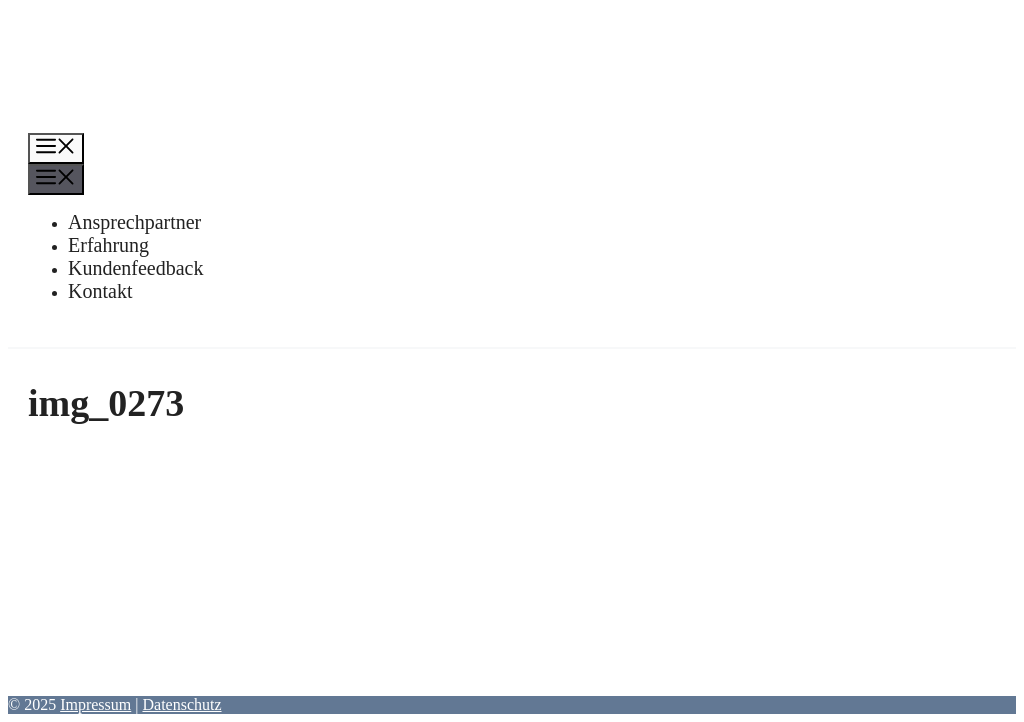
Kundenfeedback (136, 268)
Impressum (95, 704)
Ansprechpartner (134, 222)
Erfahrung (108, 245)
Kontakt (100, 291)
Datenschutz (181, 704)
